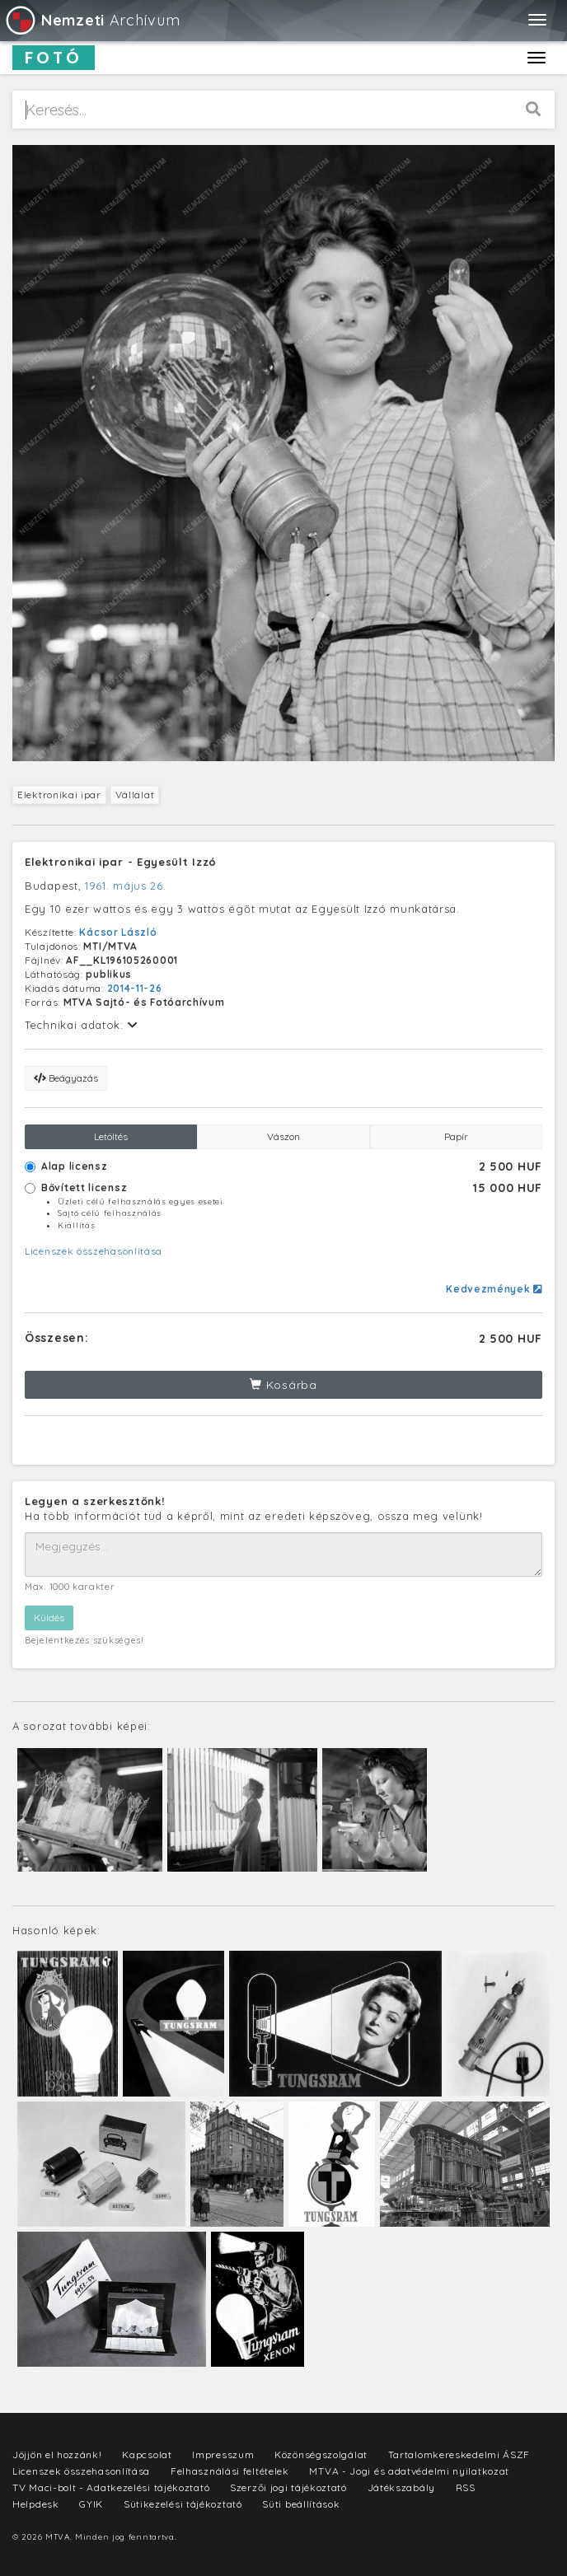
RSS (466, 2487)
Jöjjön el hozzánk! (57, 2454)
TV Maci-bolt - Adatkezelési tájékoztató (110, 2487)
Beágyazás (66, 1078)
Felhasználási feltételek (230, 2471)
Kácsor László (118, 932)
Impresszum (223, 2454)
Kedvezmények (494, 1289)
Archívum (92, 20)
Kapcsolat (146, 2454)
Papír (456, 1136)
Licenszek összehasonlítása (93, 1251)
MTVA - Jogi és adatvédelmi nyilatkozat (409, 2471)
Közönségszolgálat (321, 2454)
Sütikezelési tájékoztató (183, 2504)
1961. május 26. (125, 885)
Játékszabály (401, 2487)
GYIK (91, 2504)
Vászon (283, 1136)
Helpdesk (35, 2504)
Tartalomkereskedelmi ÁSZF (459, 2454)
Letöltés (111, 1136)
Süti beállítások (301, 2504)
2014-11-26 (134, 988)
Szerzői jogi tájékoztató (288, 2487)
